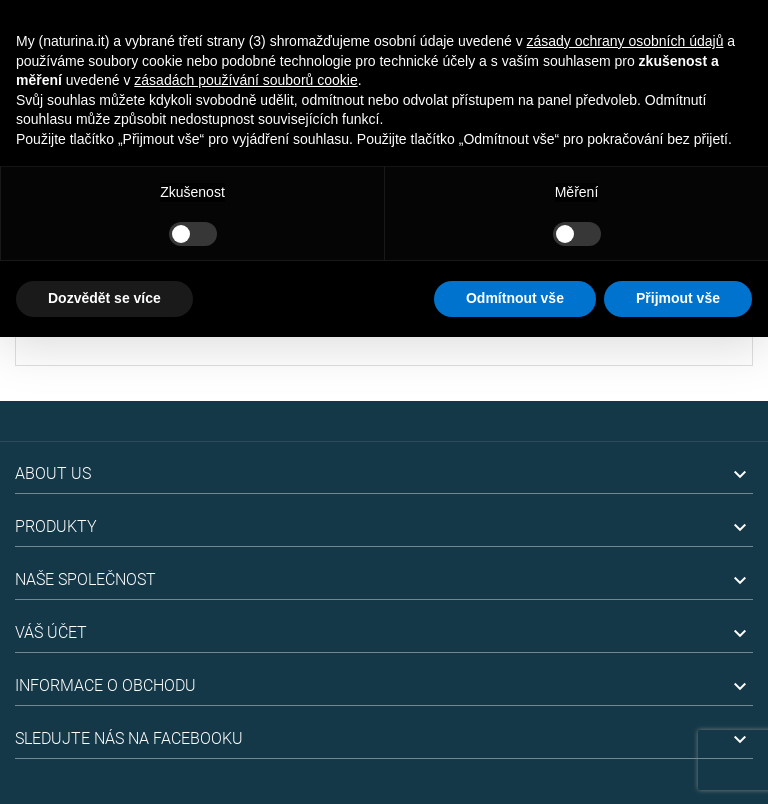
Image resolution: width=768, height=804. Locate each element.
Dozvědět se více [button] (104, 298)
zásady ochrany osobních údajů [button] (625, 41)
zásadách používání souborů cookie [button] (245, 80)
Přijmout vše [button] (678, 298)
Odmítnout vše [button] (515, 298)
